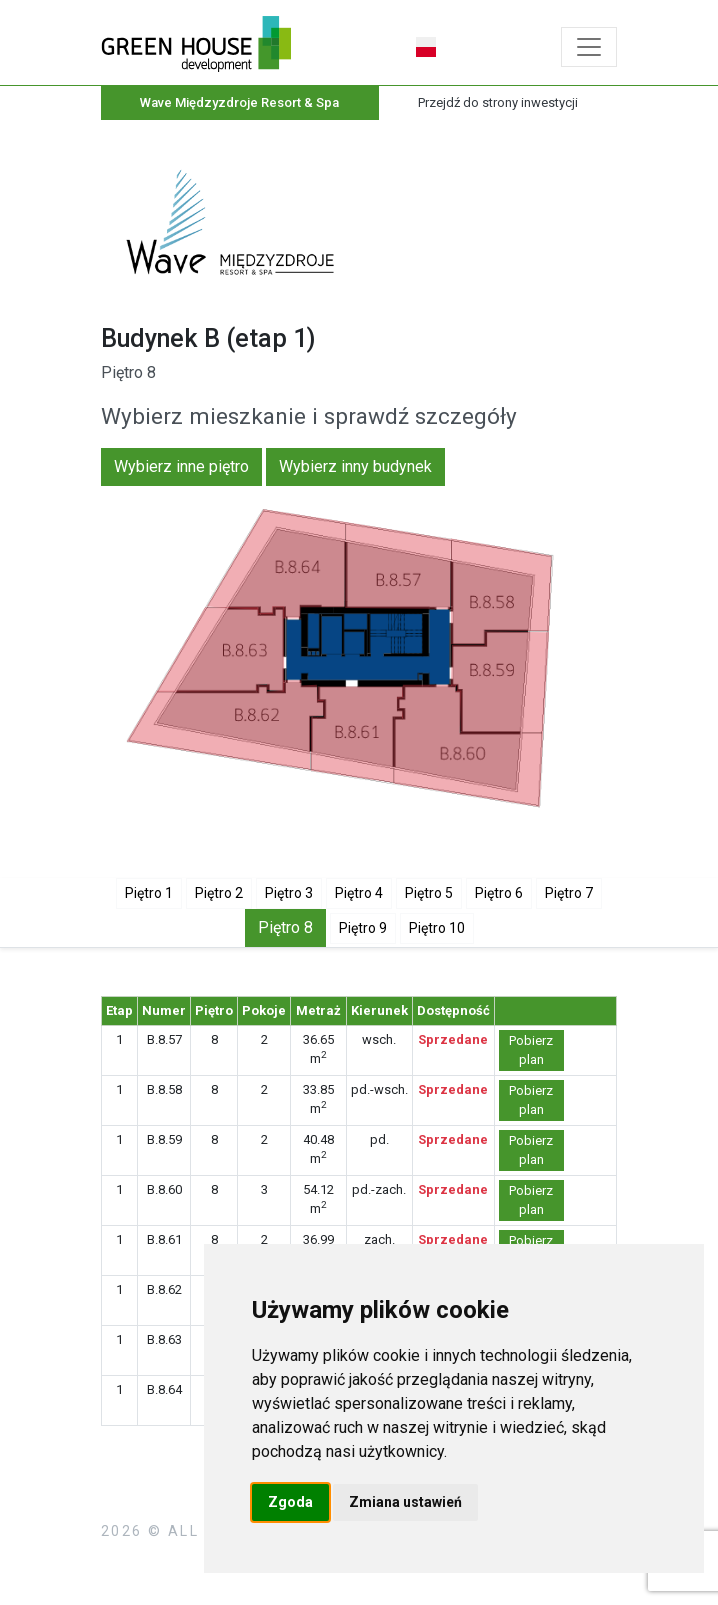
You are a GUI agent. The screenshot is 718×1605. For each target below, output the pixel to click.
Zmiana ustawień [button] (405, 1502)
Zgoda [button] (290, 1502)
